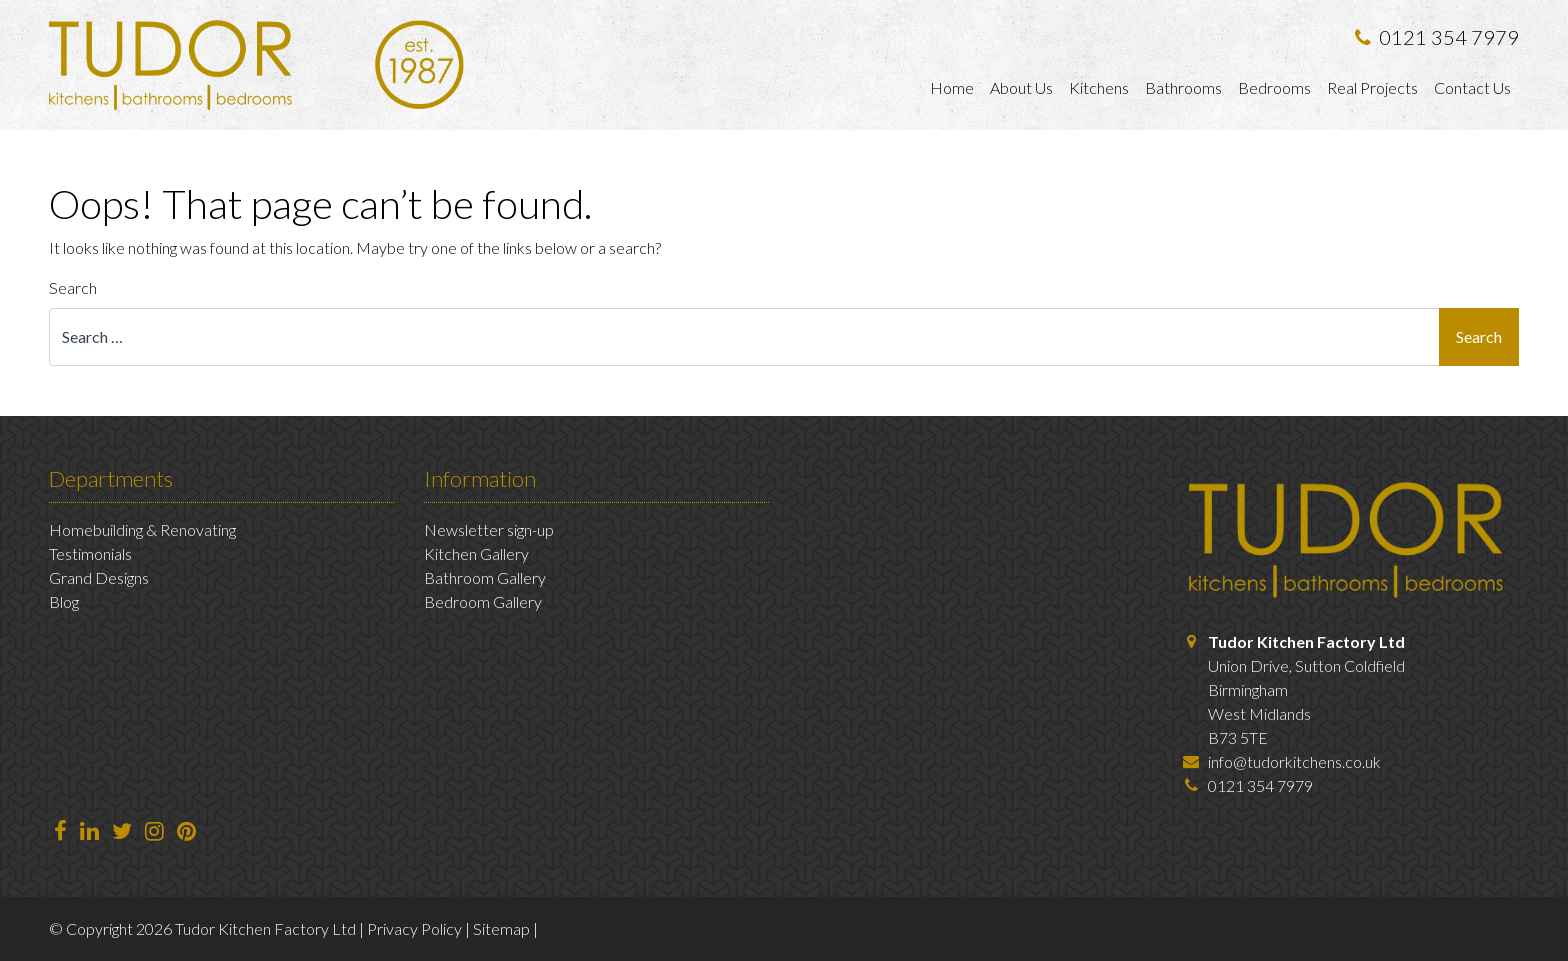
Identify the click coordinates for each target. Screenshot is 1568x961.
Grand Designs (99, 577)
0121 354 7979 (1437, 37)
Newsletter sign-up (489, 529)
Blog (64, 601)
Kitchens (1099, 87)
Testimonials (90, 553)
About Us (1021, 87)
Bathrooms (1183, 87)
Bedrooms (1274, 87)
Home (952, 87)
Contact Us (1472, 87)
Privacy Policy (414, 928)
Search (73, 287)
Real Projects (1372, 87)
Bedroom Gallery (483, 601)
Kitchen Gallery (476, 553)
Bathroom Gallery (485, 577)
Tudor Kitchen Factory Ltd (1306, 641)
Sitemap (501, 928)
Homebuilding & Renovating (142, 529)
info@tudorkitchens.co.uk (1294, 761)
